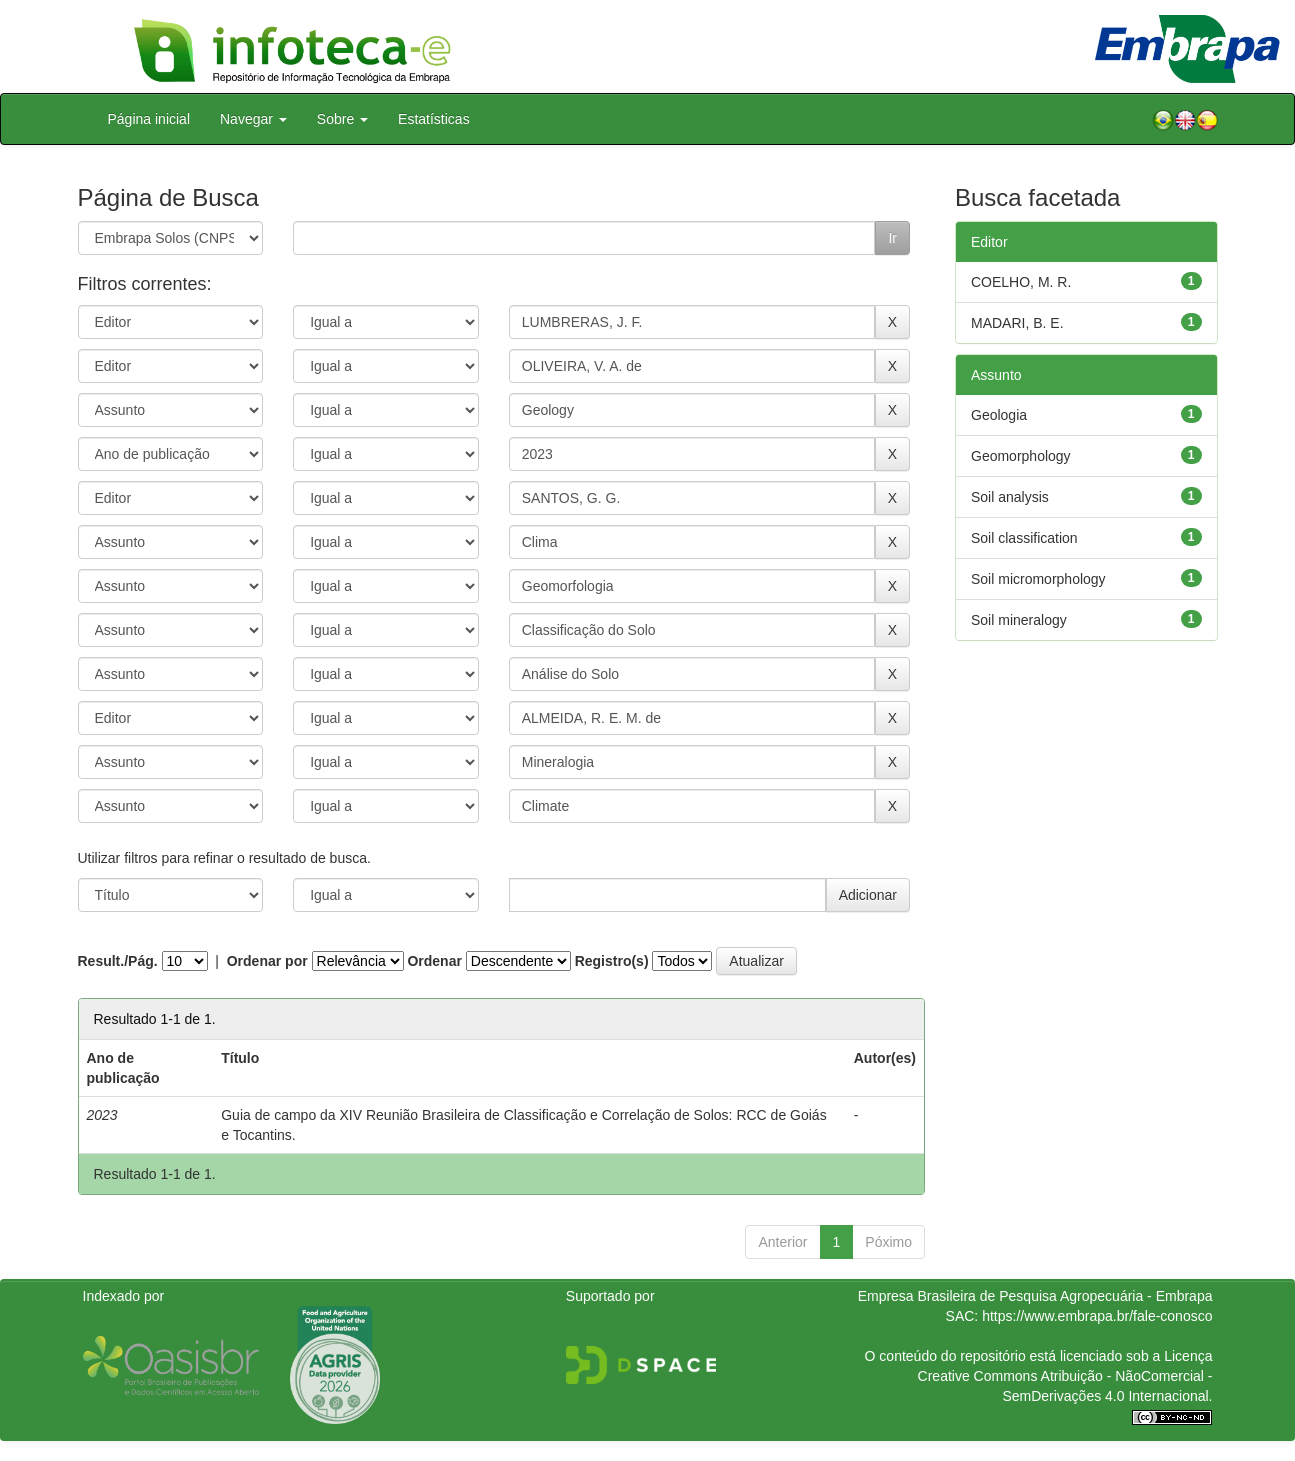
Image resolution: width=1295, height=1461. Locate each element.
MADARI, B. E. (1017, 323)
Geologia (999, 415)
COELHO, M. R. (1021, 282)
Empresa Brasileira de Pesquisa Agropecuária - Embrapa (1035, 1296)
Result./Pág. (118, 961)
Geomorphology (1021, 456)
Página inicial (149, 119)
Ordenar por (267, 961)
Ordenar (434, 961)
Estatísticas (434, 119)
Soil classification (1024, 538)
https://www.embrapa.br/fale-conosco (1097, 1316)
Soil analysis (1010, 497)
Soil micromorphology (1038, 579)
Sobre (342, 119)
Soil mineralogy (1019, 620)
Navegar (253, 119)
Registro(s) (612, 961)
